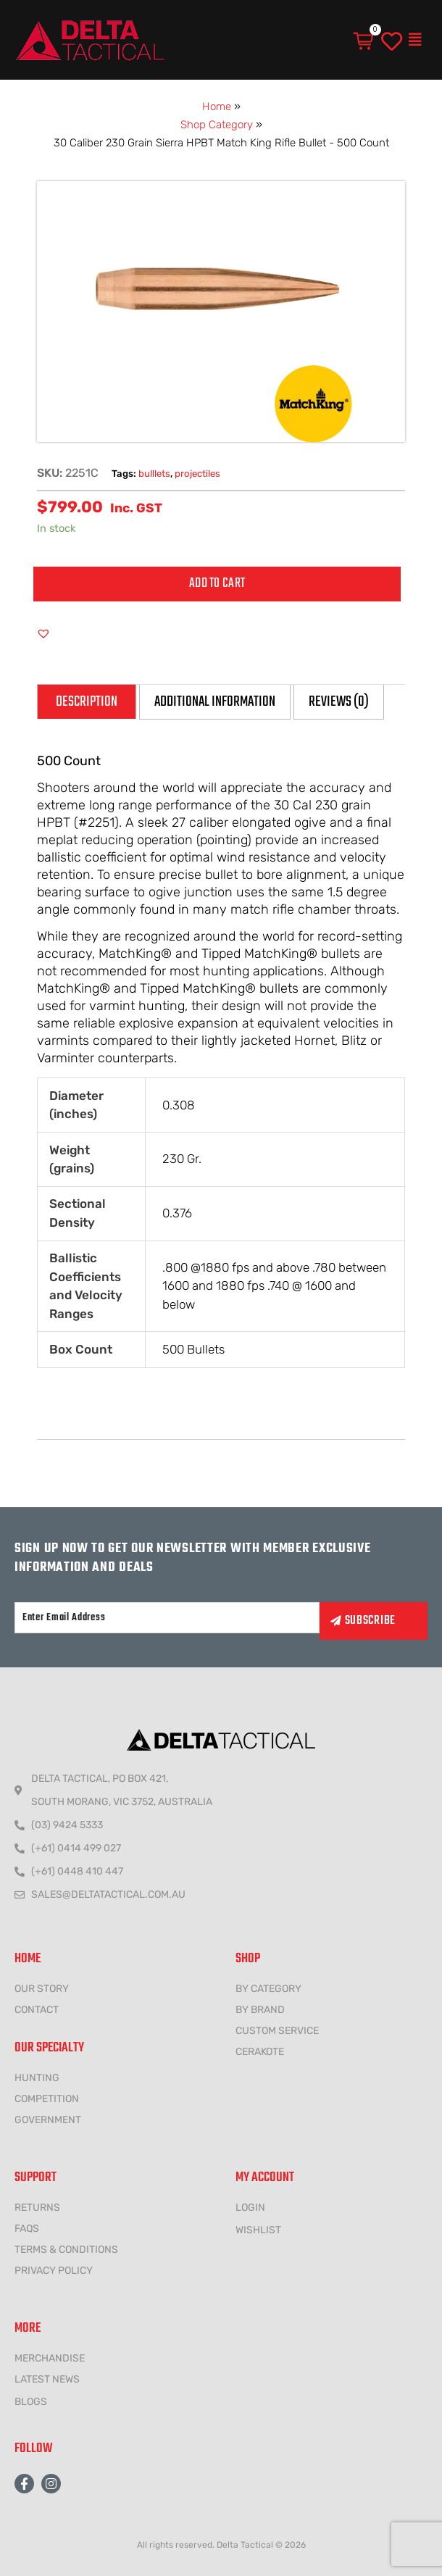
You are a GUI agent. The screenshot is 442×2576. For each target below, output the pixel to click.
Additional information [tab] (214, 702)
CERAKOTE (259, 2052)
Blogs (30, 2402)
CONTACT (36, 2010)
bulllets (154, 473)
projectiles (197, 473)
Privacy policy (53, 2270)
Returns (37, 2207)
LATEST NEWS (47, 2379)
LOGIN (250, 2207)
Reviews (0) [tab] (339, 702)
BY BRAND (260, 2010)
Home (216, 106)
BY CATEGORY (268, 1989)
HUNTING (36, 2078)
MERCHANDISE (49, 2358)
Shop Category (216, 124)
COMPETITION (46, 2099)
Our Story (41, 1989)
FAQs (26, 2228)
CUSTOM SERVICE (277, 2031)
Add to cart (217, 583)
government (47, 2120)
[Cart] (364, 41)
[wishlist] (391, 42)
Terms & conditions (66, 2249)
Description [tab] (86, 702)
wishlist (258, 2230)
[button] (415, 40)
